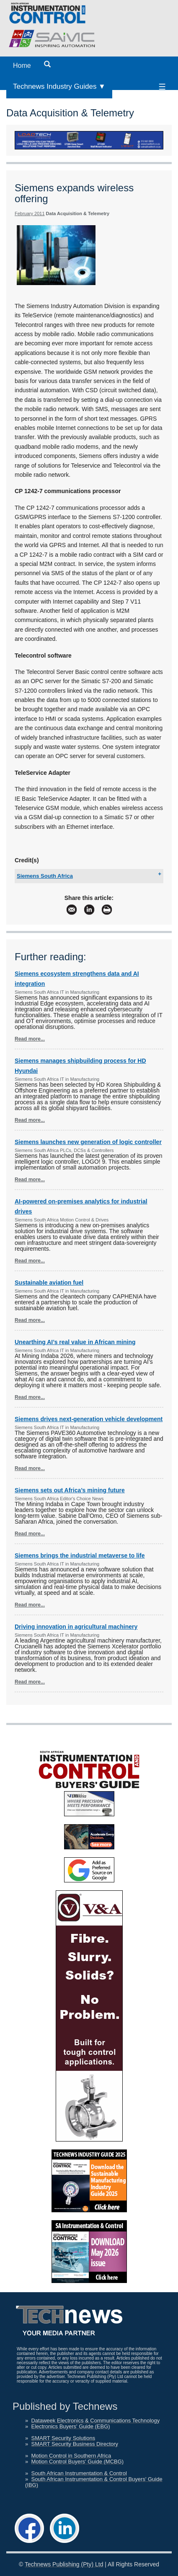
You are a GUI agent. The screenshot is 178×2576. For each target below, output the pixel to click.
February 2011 (30, 213)
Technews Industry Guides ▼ (59, 86)
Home (22, 65)
